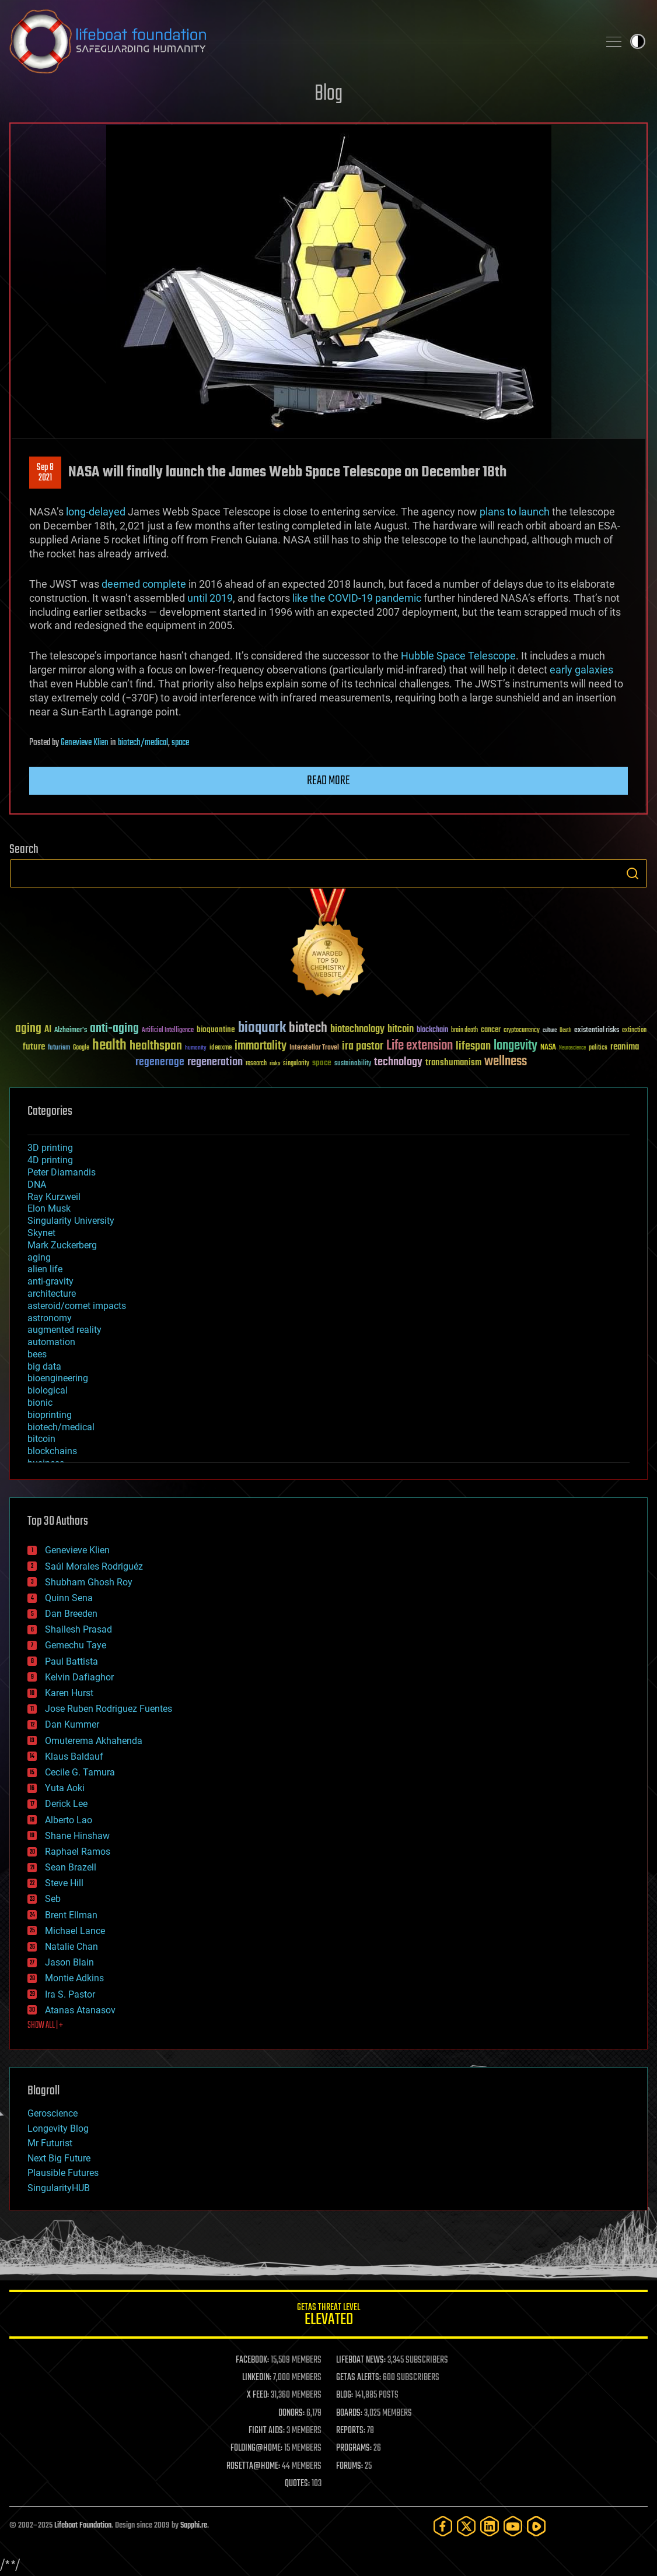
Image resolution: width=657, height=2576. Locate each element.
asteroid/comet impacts (76, 1305)
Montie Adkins (74, 1978)
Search (632, 873)
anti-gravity (50, 1281)
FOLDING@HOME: (256, 2448)
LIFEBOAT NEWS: (361, 2360)
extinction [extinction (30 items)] (634, 1030)
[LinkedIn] (489, 2526)
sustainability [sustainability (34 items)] (352, 1064)
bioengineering (57, 1378)
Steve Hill (64, 1883)
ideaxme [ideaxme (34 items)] (220, 1048)
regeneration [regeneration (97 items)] (215, 1062)
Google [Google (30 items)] (81, 1048)
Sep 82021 (45, 472)
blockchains (52, 1451)
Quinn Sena (69, 1597)
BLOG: (344, 2395)
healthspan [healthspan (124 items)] (156, 1046)
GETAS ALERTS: (358, 2377)
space (180, 742)
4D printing (50, 1160)
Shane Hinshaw (77, 1835)
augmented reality (64, 1329)
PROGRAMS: (354, 2448)
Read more (328, 781)
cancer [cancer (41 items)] (491, 1030)
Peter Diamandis (61, 1172)
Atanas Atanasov (80, 2010)
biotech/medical (143, 742)
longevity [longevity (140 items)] (515, 1046)
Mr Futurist (49, 2143)
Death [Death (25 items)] (565, 1030)
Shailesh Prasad (78, 1629)
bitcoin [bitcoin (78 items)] (400, 1029)
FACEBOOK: (252, 2360)
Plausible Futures (63, 2172)
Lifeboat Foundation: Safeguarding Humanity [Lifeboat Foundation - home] (299, 41)
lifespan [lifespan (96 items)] (473, 1046)
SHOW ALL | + (45, 2025)
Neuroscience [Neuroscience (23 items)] (572, 1048)
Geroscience (52, 2113)
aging (39, 1257)
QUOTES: (297, 2483)
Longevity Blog (58, 2128)
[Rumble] (536, 2526)
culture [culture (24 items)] (550, 1030)
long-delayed (95, 512)
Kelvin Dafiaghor (79, 1677)
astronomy (49, 1318)
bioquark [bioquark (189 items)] (262, 1028)
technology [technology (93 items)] (398, 1062)
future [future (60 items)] (34, 1046)
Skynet (41, 1232)
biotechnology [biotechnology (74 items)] (357, 1029)
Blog (328, 94)
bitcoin (41, 1438)
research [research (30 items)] (256, 1064)
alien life (44, 1269)
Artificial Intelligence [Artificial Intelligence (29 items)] (168, 1030)
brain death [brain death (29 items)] (464, 1030)
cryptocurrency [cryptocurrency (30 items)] (522, 1030)
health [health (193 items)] (109, 1045)
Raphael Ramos (77, 1851)
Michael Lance (75, 1930)
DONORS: (291, 2413)
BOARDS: (349, 2413)
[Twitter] (466, 2526)
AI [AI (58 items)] (47, 1030)
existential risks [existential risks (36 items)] (596, 1030)
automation (51, 1341)
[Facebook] (443, 2526)
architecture (51, 1293)
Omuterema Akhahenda (93, 1740)
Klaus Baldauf (74, 1756)
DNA (36, 1184)
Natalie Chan (71, 1946)
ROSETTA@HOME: (253, 2466)
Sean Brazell (70, 1867)
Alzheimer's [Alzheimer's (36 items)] (70, 1030)
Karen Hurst (69, 1692)
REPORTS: (350, 2430)
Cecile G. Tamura (80, 1772)
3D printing (50, 1147)
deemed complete (144, 584)
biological (47, 1390)
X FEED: (258, 2395)
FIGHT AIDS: (267, 2430)
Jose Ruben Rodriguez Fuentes (108, 1708)
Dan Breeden (71, 1613)
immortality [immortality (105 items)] (260, 1046)
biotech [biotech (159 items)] (308, 1028)
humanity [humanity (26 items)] (196, 1048)
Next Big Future (58, 2158)
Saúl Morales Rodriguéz (94, 1566)
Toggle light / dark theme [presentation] (637, 41)
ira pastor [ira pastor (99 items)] (362, 1046)
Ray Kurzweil (54, 1196)
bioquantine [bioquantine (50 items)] (216, 1029)
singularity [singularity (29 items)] (296, 1064)
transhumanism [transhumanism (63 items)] (453, 1062)
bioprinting (49, 1414)
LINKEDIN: (256, 2377)
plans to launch (515, 512)
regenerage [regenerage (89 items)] (159, 1062)
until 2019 (210, 598)
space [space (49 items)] (321, 1063)
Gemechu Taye (75, 1645)
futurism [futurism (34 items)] (59, 1048)
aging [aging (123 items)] (28, 1029)
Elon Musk (49, 1208)
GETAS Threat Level (328, 2316)
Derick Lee (66, 1803)
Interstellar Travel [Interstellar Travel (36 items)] (314, 1048)
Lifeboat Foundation (82, 2525)
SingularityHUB (58, 2188)
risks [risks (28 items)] (275, 1063)
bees (37, 1354)
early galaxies (581, 670)
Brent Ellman (71, 1915)
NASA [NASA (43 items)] (548, 1047)
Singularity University (70, 1220)
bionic (40, 1402)
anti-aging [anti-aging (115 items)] (114, 1029)
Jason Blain (69, 1962)
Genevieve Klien (85, 742)
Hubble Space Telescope (457, 656)
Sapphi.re (193, 2525)
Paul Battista (71, 1661)
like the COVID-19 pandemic (356, 598)
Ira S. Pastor (70, 1994)
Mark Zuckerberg (62, 1245)
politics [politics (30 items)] (598, 1048)
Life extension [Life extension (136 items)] (419, 1046)
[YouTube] (513, 2526)
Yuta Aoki (65, 1788)
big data (44, 1366)
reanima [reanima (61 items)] (624, 1046)
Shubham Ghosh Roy (88, 1582)
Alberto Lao (68, 1820)
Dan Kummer (72, 1724)
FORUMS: (349, 2466)
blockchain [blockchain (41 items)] (432, 1030)
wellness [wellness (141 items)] (505, 1061)
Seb (53, 1898)
